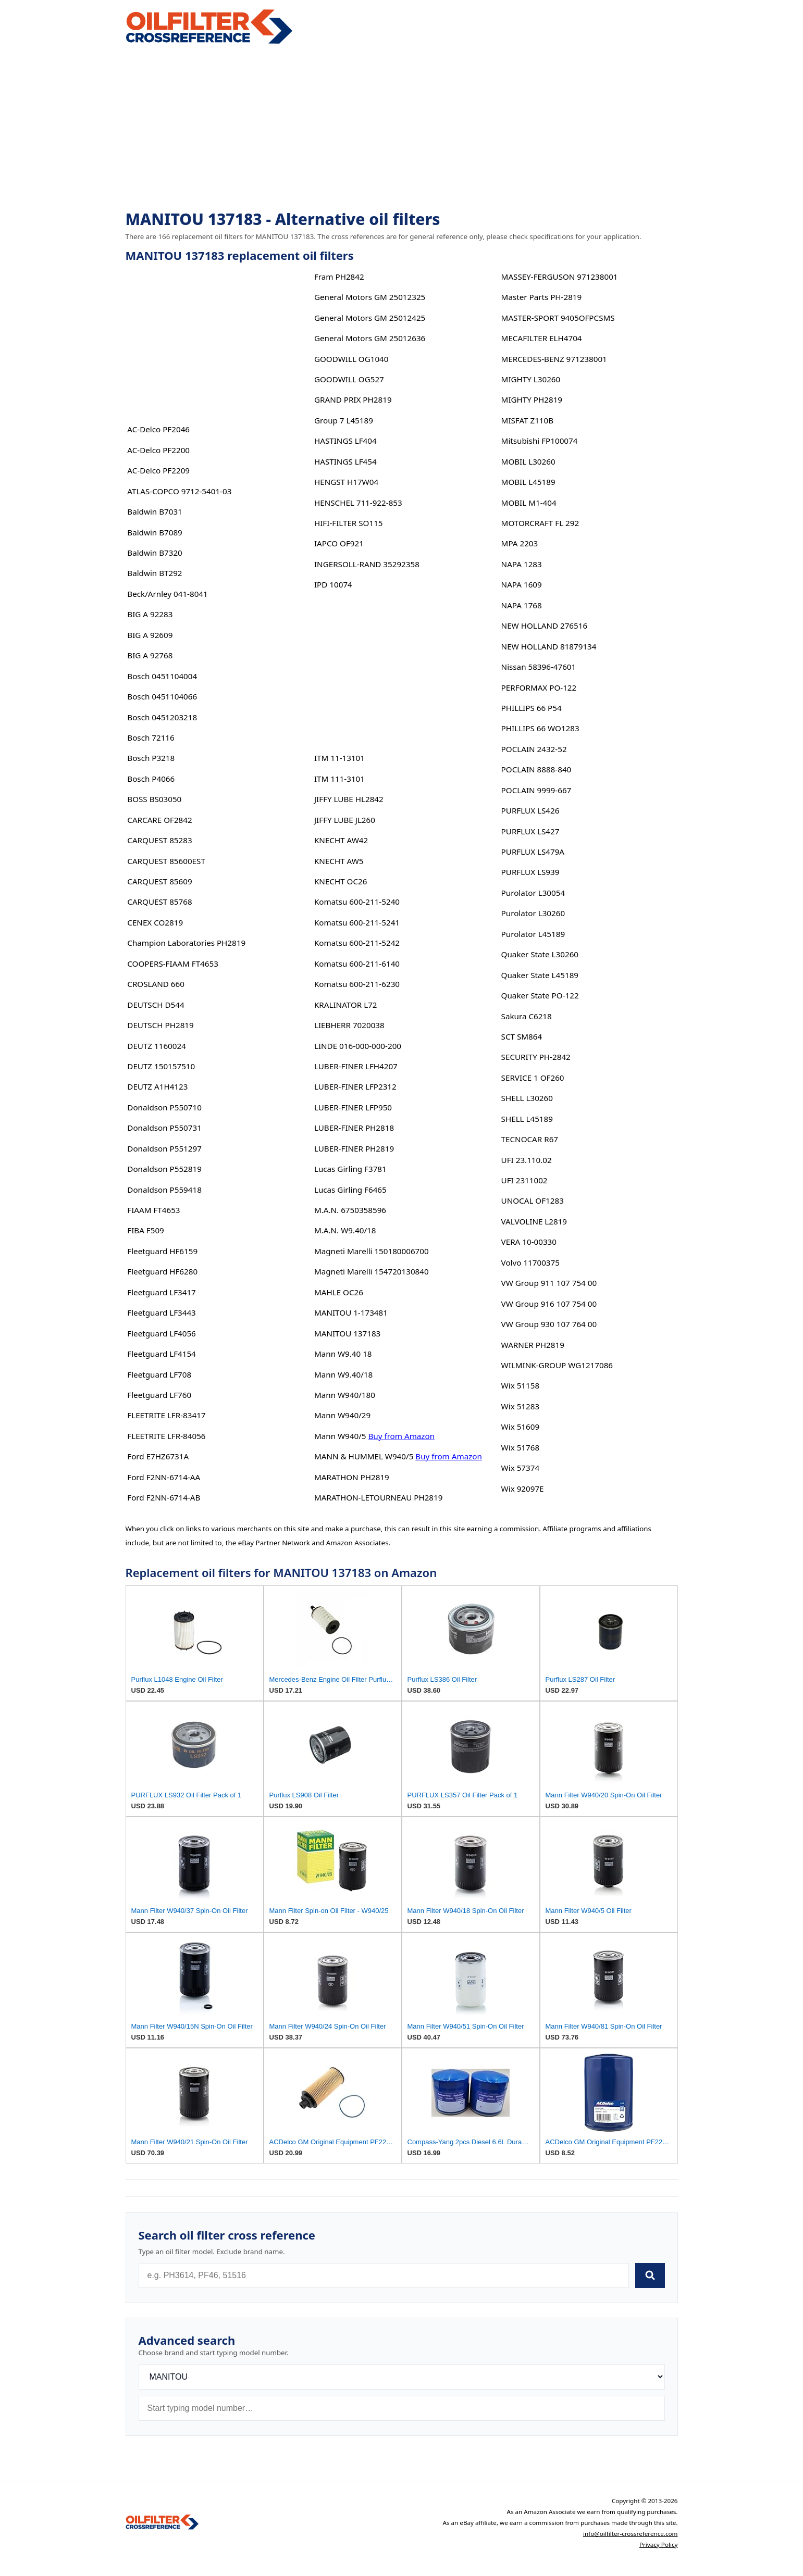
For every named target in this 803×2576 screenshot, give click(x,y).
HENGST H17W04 (346, 482)
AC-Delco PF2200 (158, 450)
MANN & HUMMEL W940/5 (363, 1456)
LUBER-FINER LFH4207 (356, 1066)
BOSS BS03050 (154, 799)
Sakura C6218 (526, 1016)
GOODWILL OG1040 (351, 359)
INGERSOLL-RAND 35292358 (366, 564)
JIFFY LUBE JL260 (344, 820)
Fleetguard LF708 (159, 1374)
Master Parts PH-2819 (541, 297)
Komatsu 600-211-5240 (357, 901)
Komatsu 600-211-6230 (357, 984)
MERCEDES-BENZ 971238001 (554, 359)
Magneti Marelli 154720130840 (371, 1271)
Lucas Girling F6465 (350, 1189)
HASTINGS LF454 (345, 461)
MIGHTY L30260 (531, 379)
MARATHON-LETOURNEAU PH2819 (378, 1497)
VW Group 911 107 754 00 (549, 1283)
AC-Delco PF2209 (158, 470)
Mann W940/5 (340, 1436)
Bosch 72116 (150, 737)
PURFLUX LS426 (530, 810)
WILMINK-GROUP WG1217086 (557, 1365)
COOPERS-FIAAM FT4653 (172, 963)
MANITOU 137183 (347, 1333)
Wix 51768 (520, 1447)
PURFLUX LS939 (530, 872)
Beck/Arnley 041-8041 (167, 594)
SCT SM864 (521, 1036)
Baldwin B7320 (154, 552)
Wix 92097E (522, 1488)
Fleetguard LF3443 (161, 1312)
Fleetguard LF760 (159, 1395)
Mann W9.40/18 (343, 1374)
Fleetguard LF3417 (161, 1292)
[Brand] (402, 2377)
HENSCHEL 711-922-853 (358, 502)
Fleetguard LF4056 (161, 1333)
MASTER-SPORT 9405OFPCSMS (558, 317)
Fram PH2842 (339, 276)
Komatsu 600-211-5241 (357, 922)
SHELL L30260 (527, 1098)
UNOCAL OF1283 (532, 1200)
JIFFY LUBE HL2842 (349, 799)
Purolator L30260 (533, 913)
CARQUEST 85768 (159, 901)
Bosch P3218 (151, 758)
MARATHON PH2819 (351, 1477)
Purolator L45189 (533, 934)
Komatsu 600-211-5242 (357, 942)
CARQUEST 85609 (159, 881)
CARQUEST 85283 (159, 840)
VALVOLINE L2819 (534, 1221)
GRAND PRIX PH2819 (353, 399)
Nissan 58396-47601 (538, 666)
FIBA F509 (145, 1230)
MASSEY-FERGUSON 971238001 (559, 276)
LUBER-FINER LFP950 (353, 1107)
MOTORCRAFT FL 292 (540, 523)
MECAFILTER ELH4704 (541, 338)
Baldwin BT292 (154, 573)
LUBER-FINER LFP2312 (355, 1086)
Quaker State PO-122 (540, 995)
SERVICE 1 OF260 (532, 1077)
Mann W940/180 (344, 1395)
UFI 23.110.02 (526, 1160)
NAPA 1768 (521, 605)
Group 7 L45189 (343, 420)
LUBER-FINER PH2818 (354, 1127)
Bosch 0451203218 (162, 717)
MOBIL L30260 (528, 461)
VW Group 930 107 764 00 (549, 1324)
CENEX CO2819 (155, 922)
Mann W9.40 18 (343, 1353)
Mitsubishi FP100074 (539, 440)
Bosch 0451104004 (162, 676)
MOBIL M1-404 (529, 502)
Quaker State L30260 (539, 954)
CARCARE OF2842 (159, 820)
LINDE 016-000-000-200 (357, 1046)
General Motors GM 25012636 (369, 338)
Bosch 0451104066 (162, 696)
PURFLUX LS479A (532, 851)
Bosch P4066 (151, 778)
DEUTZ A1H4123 (157, 1086)
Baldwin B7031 (154, 511)
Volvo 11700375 (530, 1262)
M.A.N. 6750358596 (350, 1210)
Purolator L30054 (533, 892)
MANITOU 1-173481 (351, 1312)
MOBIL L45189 (528, 482)
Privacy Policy (658, 2544)
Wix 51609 (520, 1426)
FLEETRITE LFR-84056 (166, 1436)
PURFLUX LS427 (530, 831)
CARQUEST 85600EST (166, 861)
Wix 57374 (520, 1467)
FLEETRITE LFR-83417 (166, 1415)
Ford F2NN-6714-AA (163, 1477)
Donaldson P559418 (164, 1189)
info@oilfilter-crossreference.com (630, 2533)
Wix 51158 (520, 1385)
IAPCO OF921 (339, 543)
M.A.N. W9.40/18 (345, 1230)
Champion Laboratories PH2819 (186, 942)
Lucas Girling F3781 (350, 1169)
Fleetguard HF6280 (162, 1271)
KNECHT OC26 (340, 881)
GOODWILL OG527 (349, 379)
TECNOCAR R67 (529, 1139)
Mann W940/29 (342, 1415)
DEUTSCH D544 (155, 1004)
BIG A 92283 (149, 614)
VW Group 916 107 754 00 (549, 1303)
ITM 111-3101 (339, 778)
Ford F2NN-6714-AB (163, 1497)
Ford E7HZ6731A (158, 1456)
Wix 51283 (520, 1406)
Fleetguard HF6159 (162, 1251)
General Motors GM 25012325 (369, 297)
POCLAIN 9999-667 (536, 790)
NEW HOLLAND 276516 (544, 625)
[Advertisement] (402, 128)
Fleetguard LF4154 (161, 1353)
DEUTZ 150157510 (161, 1066)
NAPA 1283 (521, 564)
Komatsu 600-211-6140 (357, 963)
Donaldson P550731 (164, 1127)
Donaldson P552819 (164, 1169)
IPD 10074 (333, 584)
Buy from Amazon (401, 1436)
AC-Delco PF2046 (158, 429)
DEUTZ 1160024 (156, 1046)
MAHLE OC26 (338, 1292)
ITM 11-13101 (339, 758)
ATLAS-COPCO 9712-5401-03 (179, 491)
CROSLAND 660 (155, 984)
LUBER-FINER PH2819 (354, 1148)
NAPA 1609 (521, 584)
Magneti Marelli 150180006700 (371, 1251)
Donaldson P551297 (164, 1148)
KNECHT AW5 (339, 861)
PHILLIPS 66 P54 (531, 708)
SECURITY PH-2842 (536, 1057)
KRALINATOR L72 (345, 1004)
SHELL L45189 (527, 1119)
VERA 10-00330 (529, 1241)
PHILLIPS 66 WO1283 (540, 728)
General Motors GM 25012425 (369, 317)
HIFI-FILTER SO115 (348, 523)
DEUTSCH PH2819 (160, 1025)
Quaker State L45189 (539, 975)
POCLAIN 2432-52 (534, 749)
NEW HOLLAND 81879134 (549, 646)
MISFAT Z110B (527, 420)
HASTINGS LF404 (345, 440)
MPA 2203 (519, 543)
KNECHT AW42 (341, 840)
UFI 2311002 (524, 1180)
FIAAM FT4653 (153, 1210)
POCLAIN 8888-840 (536, 769)
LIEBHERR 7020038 (349, 1025)
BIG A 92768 (149, 655)
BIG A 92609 (149, 635)
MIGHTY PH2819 (531, 399)
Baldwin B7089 (154, 532)
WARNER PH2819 (532, 1345)
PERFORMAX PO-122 (539, 687)
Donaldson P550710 (164, 1107)
